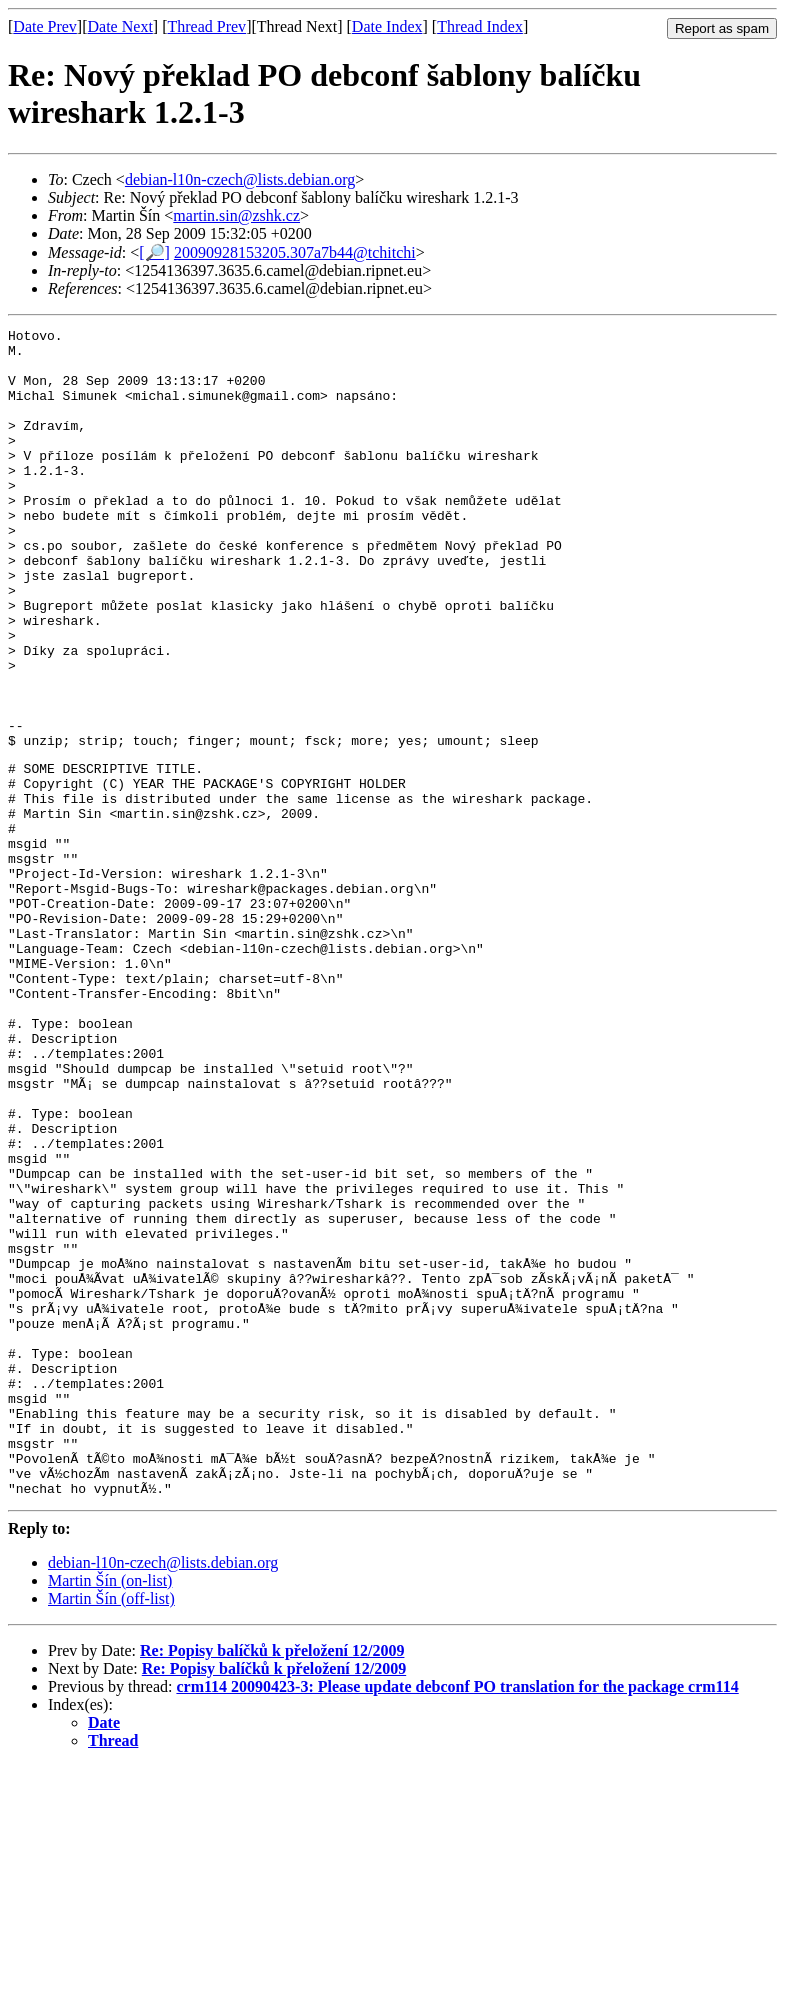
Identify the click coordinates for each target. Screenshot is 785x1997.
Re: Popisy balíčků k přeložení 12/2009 (272, 1881)
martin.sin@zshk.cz (236, 215)
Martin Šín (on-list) (110, 1811)
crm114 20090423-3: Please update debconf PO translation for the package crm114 (457, 1917)
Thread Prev (206, 26)
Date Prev (45, 26)
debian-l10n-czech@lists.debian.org (240, 179)
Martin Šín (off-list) (111, 1829)
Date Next (120, 26)
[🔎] (154, 252)
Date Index (387, 26)
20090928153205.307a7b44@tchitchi (295, 252)
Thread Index (480, 26)
